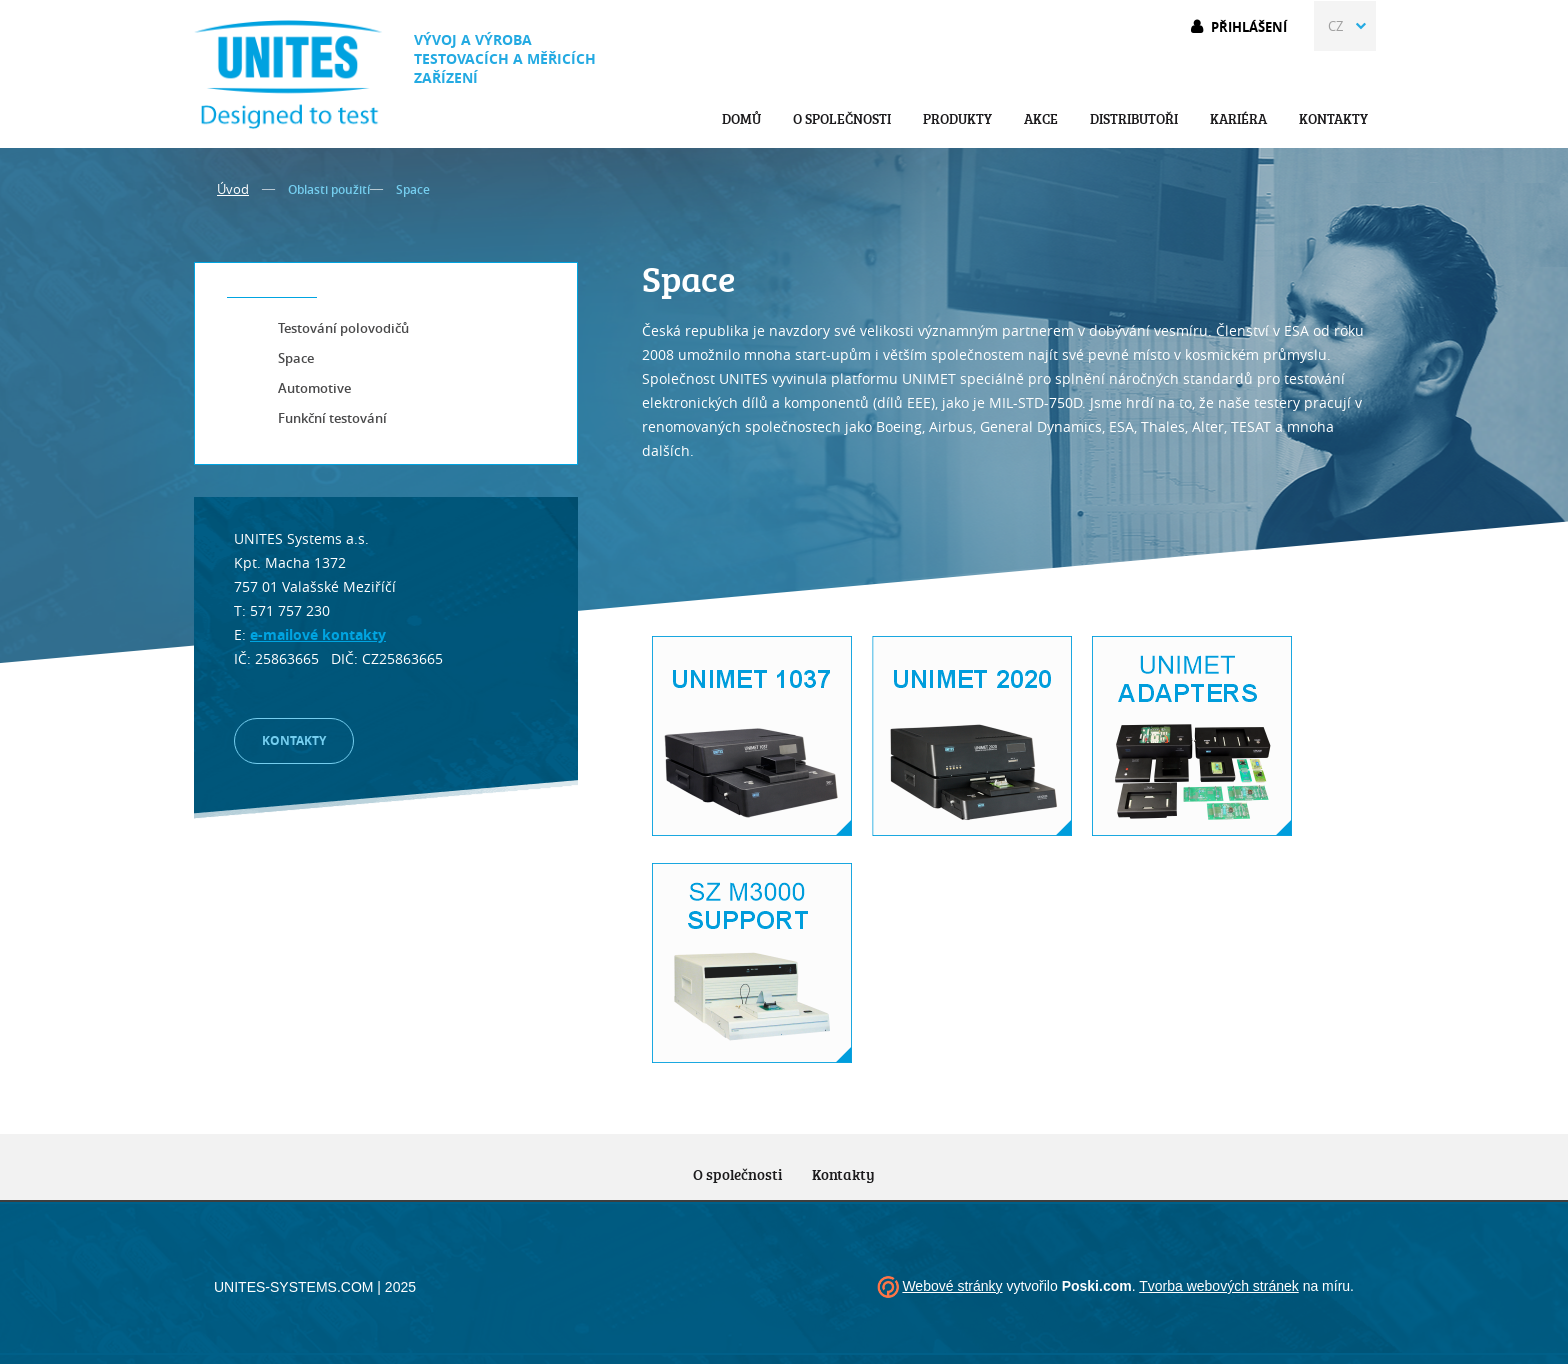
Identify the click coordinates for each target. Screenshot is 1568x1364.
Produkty (957, 118)
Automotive (314, 388)
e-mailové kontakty (318, 634)
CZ (1335, 26)
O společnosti (842, 118)
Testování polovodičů (343, 328)
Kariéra (1238, 118)
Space (296, 358)
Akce (1041, 118)
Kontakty (1333, 118)
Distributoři (1134, 118)
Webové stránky (952, 1286)
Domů (741, 118)
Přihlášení (1249, 27)
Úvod (233, 189)
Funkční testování (332, 418)
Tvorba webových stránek (1219, 1286)
